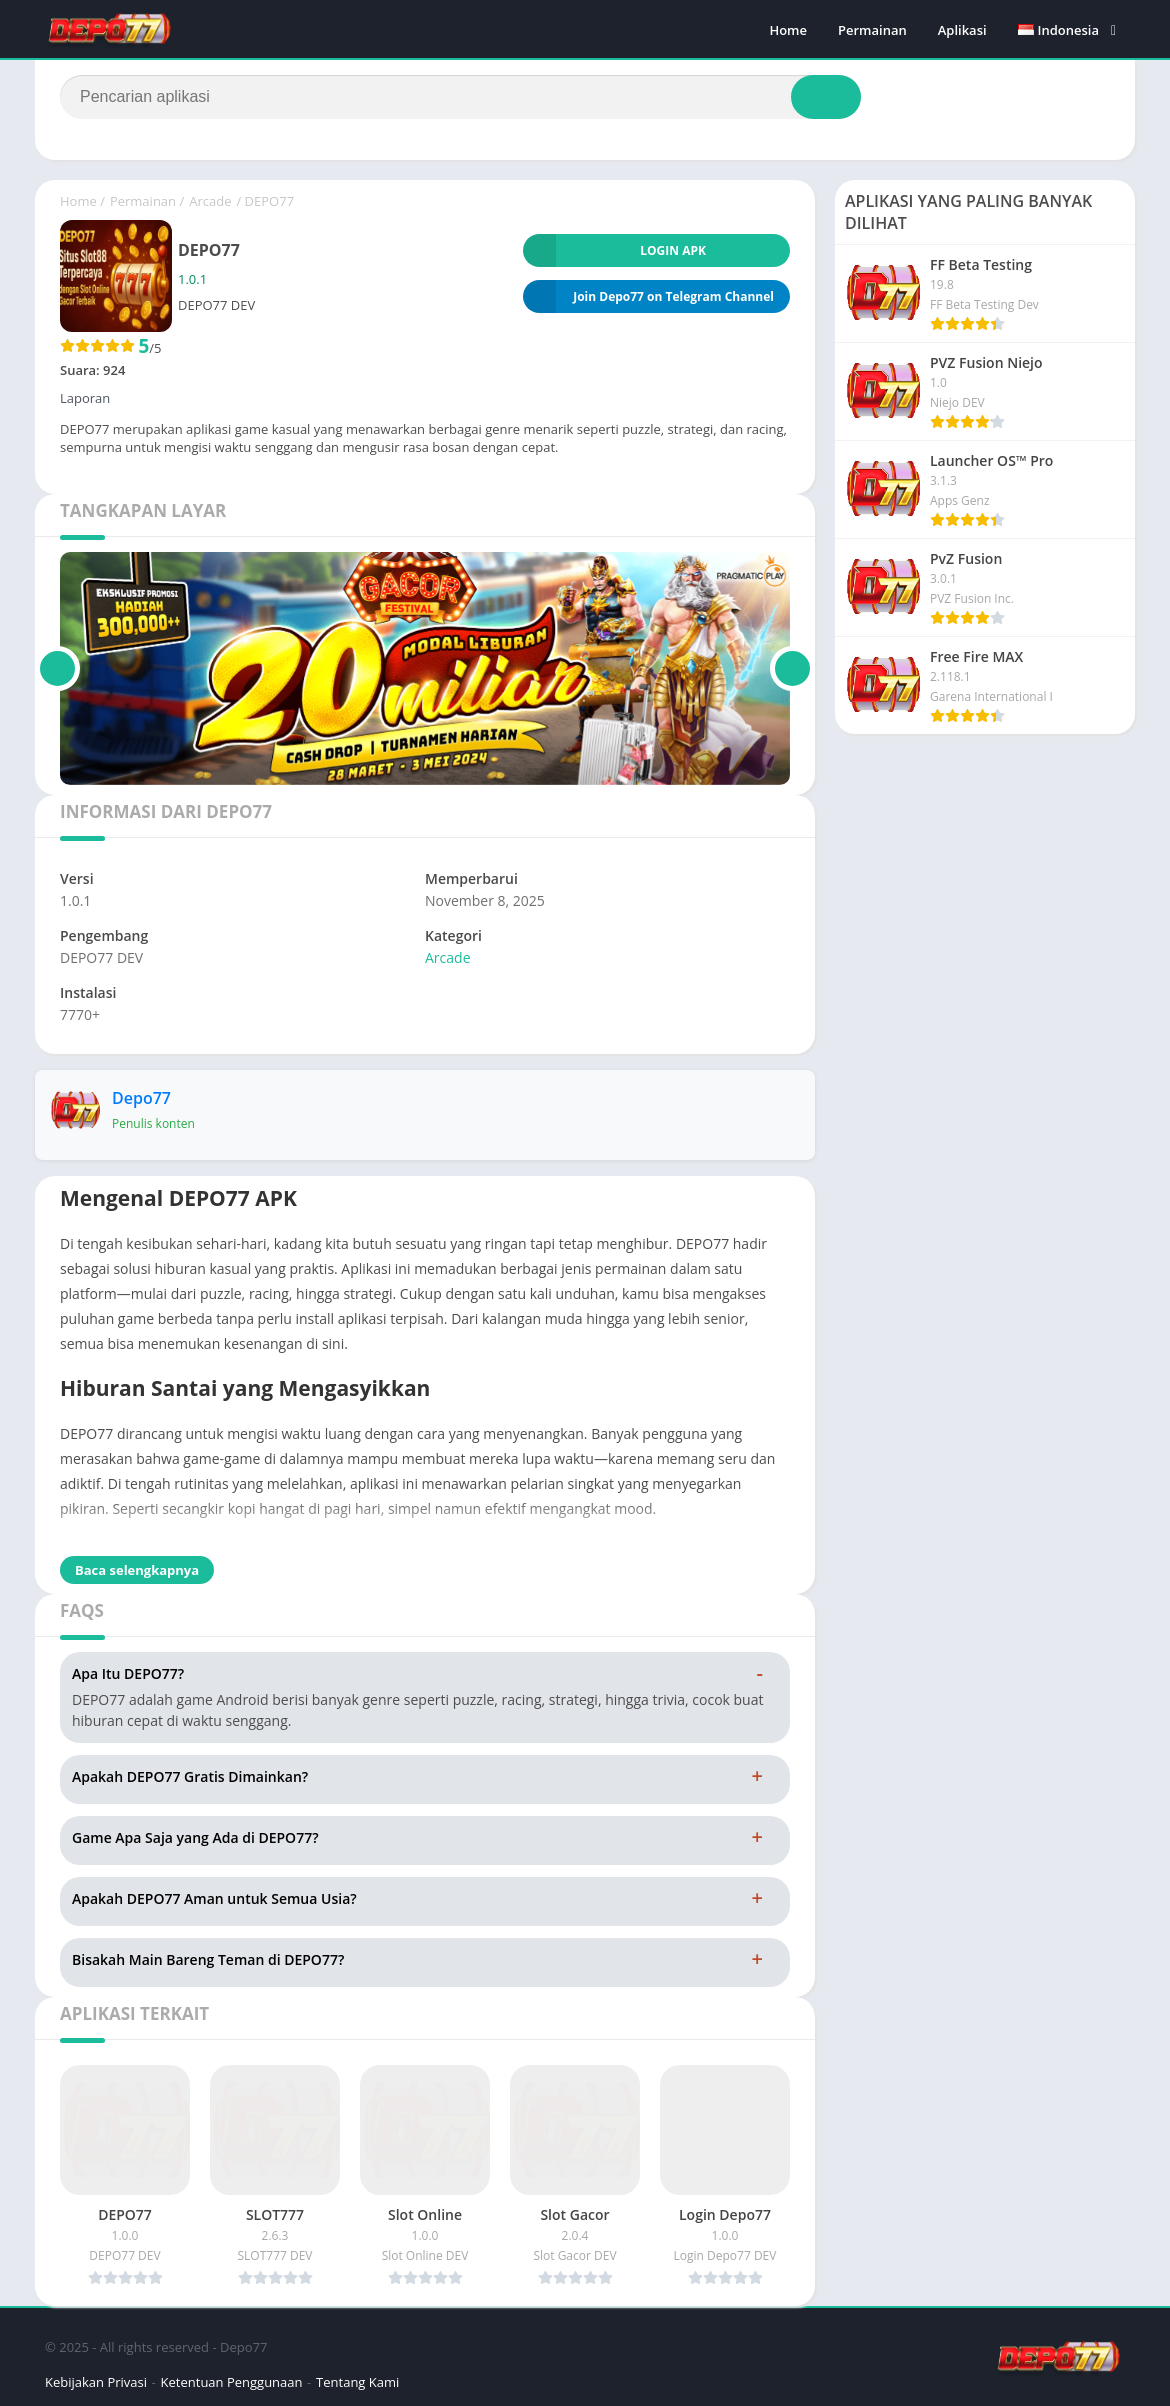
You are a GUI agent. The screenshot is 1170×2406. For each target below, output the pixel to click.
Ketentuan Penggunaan (232, 2382)
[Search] (460, 97)
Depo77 (141, 1098)
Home (788, 30)
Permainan (872, 30)
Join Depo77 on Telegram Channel (648, 296)
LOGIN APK (614, 250)
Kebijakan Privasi (96, 2382)
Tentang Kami (357, 2382)
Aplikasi (962, 30)
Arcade (210, 201)
